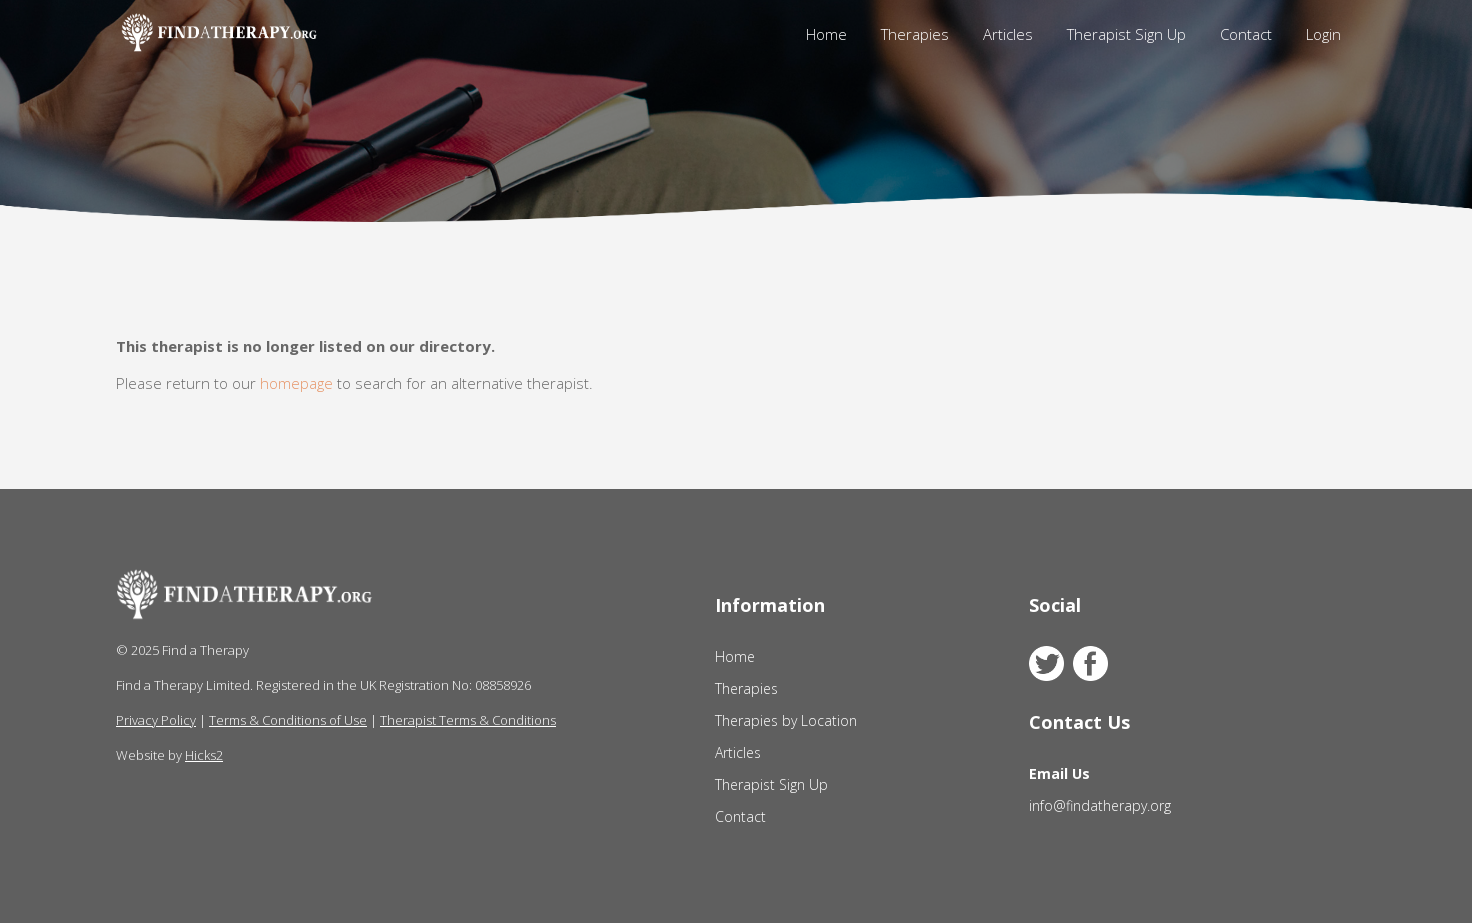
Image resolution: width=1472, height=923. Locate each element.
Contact (1246, 34)
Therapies (915, 34)
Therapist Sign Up (1126, 34)
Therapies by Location (786, 720)
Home (826, 34)
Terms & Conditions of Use (288, 720)
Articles (1008, 34)
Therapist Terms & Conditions (468, 720)
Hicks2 (204, 755)
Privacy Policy (156, 720)
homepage (296, 383)
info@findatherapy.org (1100, 805)
